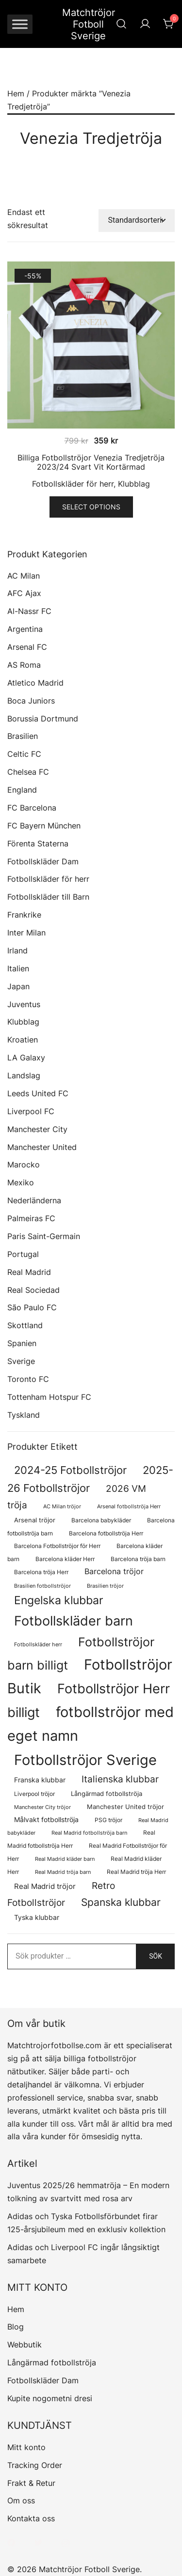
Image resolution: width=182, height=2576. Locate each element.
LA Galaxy (26, 1057)
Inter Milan (26, 932)
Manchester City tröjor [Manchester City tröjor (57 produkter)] (42, 1807)
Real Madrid (29, 1272)
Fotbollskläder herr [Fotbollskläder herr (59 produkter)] (38, 1644)
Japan (18, 986)
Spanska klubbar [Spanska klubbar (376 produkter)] (121, 1902)
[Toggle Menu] (20, 24)
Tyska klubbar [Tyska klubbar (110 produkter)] (36, 1917)
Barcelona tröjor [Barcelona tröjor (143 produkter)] (114, 1571)
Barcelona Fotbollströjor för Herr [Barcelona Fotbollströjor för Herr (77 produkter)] (57, 1545)
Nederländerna (34, 1200)
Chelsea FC (28, 772)
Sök (155, 1956)
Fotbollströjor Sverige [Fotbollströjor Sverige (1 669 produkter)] (85, 1759)
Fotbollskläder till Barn (48, 897)
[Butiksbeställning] (137, 220)
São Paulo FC (32, 1307)
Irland (17, 950)
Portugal (23, 1254)
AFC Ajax (24, 593)
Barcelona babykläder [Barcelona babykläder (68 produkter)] (101, 1520)
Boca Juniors (31, 700)
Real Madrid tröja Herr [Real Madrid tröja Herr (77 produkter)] (136, 1871)
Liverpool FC (30, 1111)
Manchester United (42, 1147)
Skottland (25, 1325)
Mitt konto (26, 2447)
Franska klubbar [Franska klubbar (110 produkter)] (40, 1780)
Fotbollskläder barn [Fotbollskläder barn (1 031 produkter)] (73, 1620)
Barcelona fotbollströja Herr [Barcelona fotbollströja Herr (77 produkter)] (106, 1533)
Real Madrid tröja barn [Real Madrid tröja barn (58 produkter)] (63, 1872)
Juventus (23, 1004)
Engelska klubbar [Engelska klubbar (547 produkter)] (58, 1600)
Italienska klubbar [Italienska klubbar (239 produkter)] (120, 1779)
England (22, 790)
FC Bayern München (44, 825)
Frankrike (24, 915)
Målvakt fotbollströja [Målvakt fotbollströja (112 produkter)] (46, 1819)
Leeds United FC (37, 1093)
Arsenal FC (27, 647)
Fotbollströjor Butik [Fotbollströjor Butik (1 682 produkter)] (89, 1676)
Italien (18, 968)
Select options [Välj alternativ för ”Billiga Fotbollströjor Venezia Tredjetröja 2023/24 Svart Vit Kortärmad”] (91, 507)
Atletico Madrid (35, 683)
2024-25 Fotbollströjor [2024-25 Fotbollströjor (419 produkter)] (70, 1470)
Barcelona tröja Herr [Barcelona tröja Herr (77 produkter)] (41, 1572)
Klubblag (134, 484)
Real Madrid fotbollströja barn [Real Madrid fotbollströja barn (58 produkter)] (89, 1833)
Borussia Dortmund (42, 718)
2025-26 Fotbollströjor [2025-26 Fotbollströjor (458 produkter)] (90, 1479)
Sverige (21, 1361)
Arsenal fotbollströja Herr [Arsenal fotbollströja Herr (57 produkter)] (129, 1506)
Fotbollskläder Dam (43, 861)
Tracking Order (34, 2465)
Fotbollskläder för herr (73, 484)
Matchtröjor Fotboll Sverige (88, 24)
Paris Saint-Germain (43, 1236)
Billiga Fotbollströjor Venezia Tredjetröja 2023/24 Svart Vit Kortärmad (91, 462)
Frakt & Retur (31, 2483)
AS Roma (24, 665)
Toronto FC (28, 1379)
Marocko (23, 1164)
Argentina (25, 629)
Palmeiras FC (31, 1218)
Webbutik (24, 2344)
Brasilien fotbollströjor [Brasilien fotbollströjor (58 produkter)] (42, 1586)
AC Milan (23, 576)
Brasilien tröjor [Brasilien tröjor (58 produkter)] (105, 1586)
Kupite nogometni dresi (49, 2398)
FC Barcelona (31, 808)
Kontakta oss (31, 2518)
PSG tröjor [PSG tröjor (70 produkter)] (108, 1820)
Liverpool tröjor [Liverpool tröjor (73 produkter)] (34, 1793)
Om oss (21, 2500)
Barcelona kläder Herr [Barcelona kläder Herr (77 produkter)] (65, 1559)
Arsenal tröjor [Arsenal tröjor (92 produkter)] (34, 1520)
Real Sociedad (33, 1290)
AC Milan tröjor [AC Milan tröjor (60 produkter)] (62, 1506)
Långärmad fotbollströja (51, 2362)
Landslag (23, 1075)
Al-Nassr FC (29, 611)
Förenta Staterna (37, 843)
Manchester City (37, 1129)
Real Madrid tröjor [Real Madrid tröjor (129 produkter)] (45, 1886)
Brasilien (22, 736)
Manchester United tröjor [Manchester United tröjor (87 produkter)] (125, 1806)
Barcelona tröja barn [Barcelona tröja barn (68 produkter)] (138, 1559)
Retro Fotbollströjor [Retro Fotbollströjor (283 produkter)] (61, 1894)
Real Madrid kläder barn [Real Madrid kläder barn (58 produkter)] (65, 1859)
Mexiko (20, 1182)
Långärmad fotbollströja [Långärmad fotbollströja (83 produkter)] (106, 1793)
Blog (15, 2326)
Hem (15, 93)
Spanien (21, 1343)
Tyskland (23, 1415)
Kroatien (22, 1039)
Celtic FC (24, 754)
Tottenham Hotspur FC (49, 1397)
